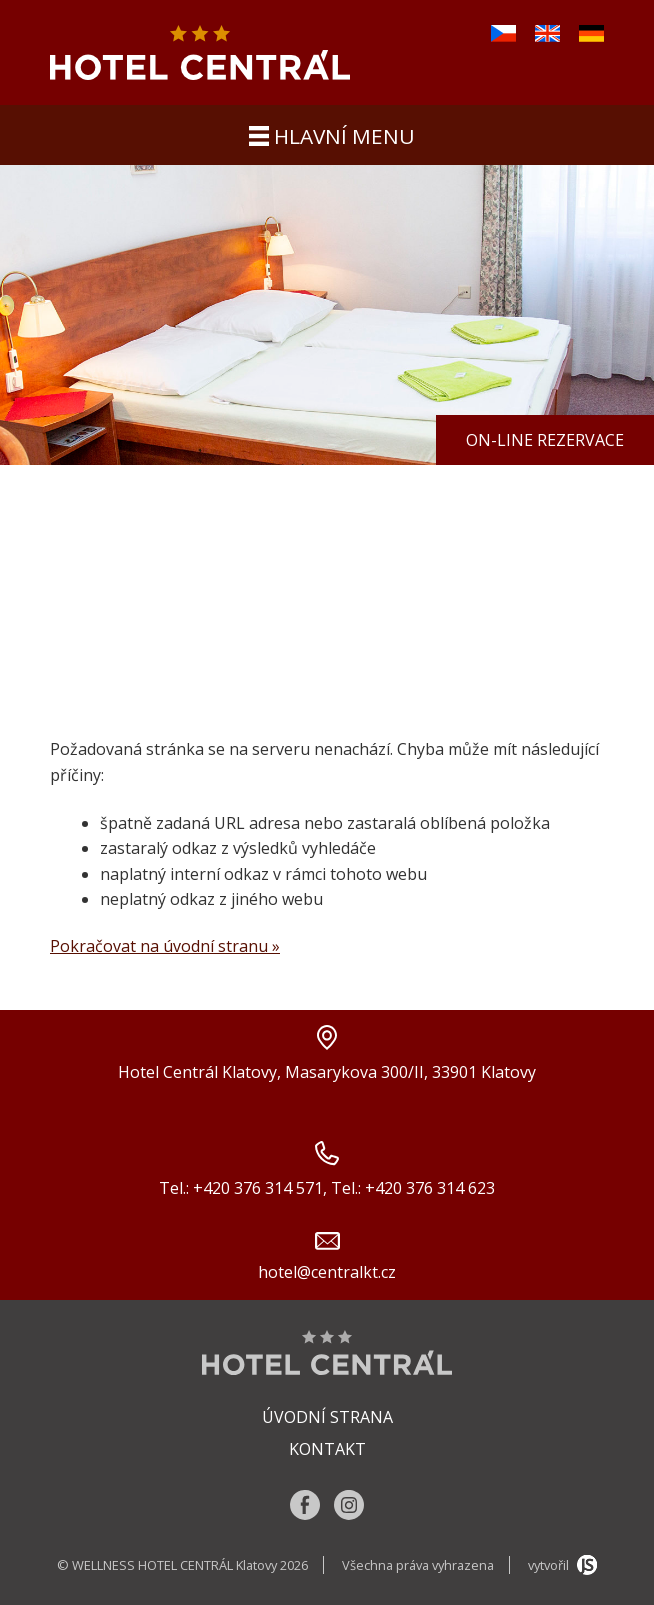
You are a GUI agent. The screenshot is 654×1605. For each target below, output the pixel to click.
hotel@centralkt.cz (327, 1272)
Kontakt (327, 1449)
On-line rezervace (545, 440)
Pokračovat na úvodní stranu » (165, 946)
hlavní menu (332, 136)
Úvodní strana (327, 1417)
